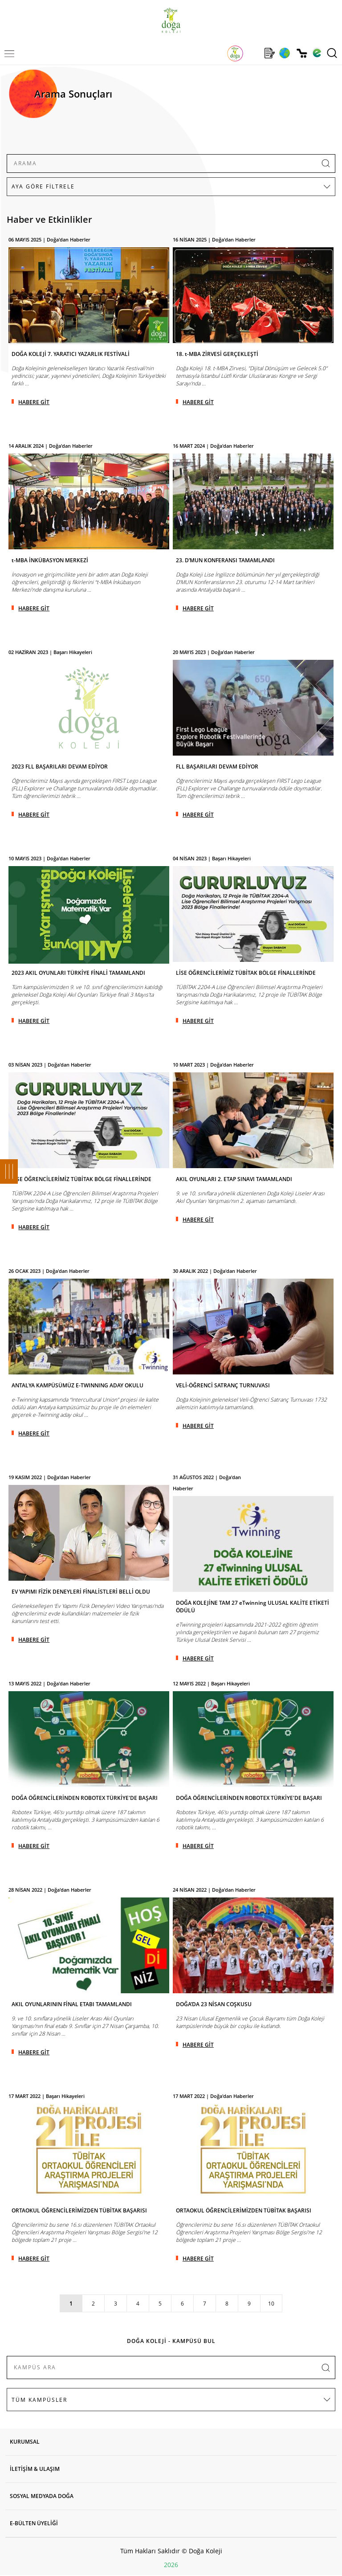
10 (271, 2303)
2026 (171, 2564)
